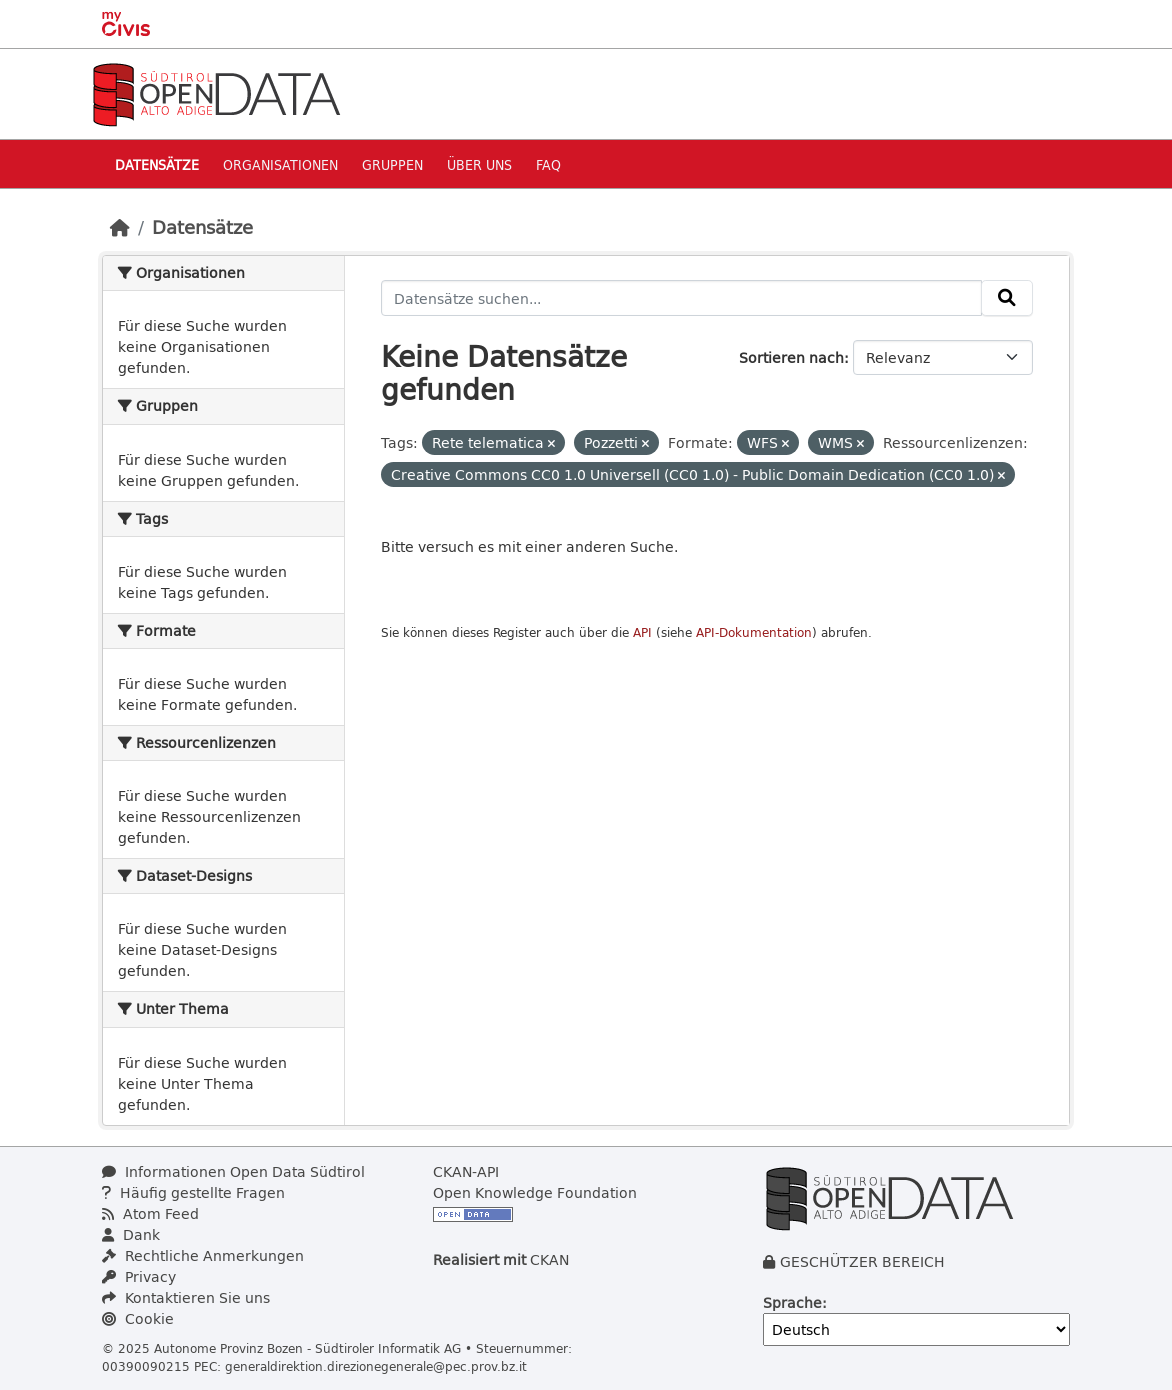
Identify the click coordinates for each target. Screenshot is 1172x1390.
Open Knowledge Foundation (535, 1192)
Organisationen (280, 164)
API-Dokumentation (754, 632)
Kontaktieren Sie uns (186, 1297)
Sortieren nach (791, 357)
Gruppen (392, 164)
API (642, 632)
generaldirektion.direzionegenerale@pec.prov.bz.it (376, 1366)
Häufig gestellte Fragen (193, 1192)
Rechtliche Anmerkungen (203, 1255)
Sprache (792, 1302)
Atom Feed (150, 1213)
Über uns (479, 164)
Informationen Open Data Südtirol (233, 1171)
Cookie (138, 1318)
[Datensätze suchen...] (682, 298)
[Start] (120, 227)
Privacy (139, 1276)
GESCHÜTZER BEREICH (862, 1261)
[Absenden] (1007, 298)
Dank (131, 1234)
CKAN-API (466, 1171)
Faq (548, 164)
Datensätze (157, 164)
